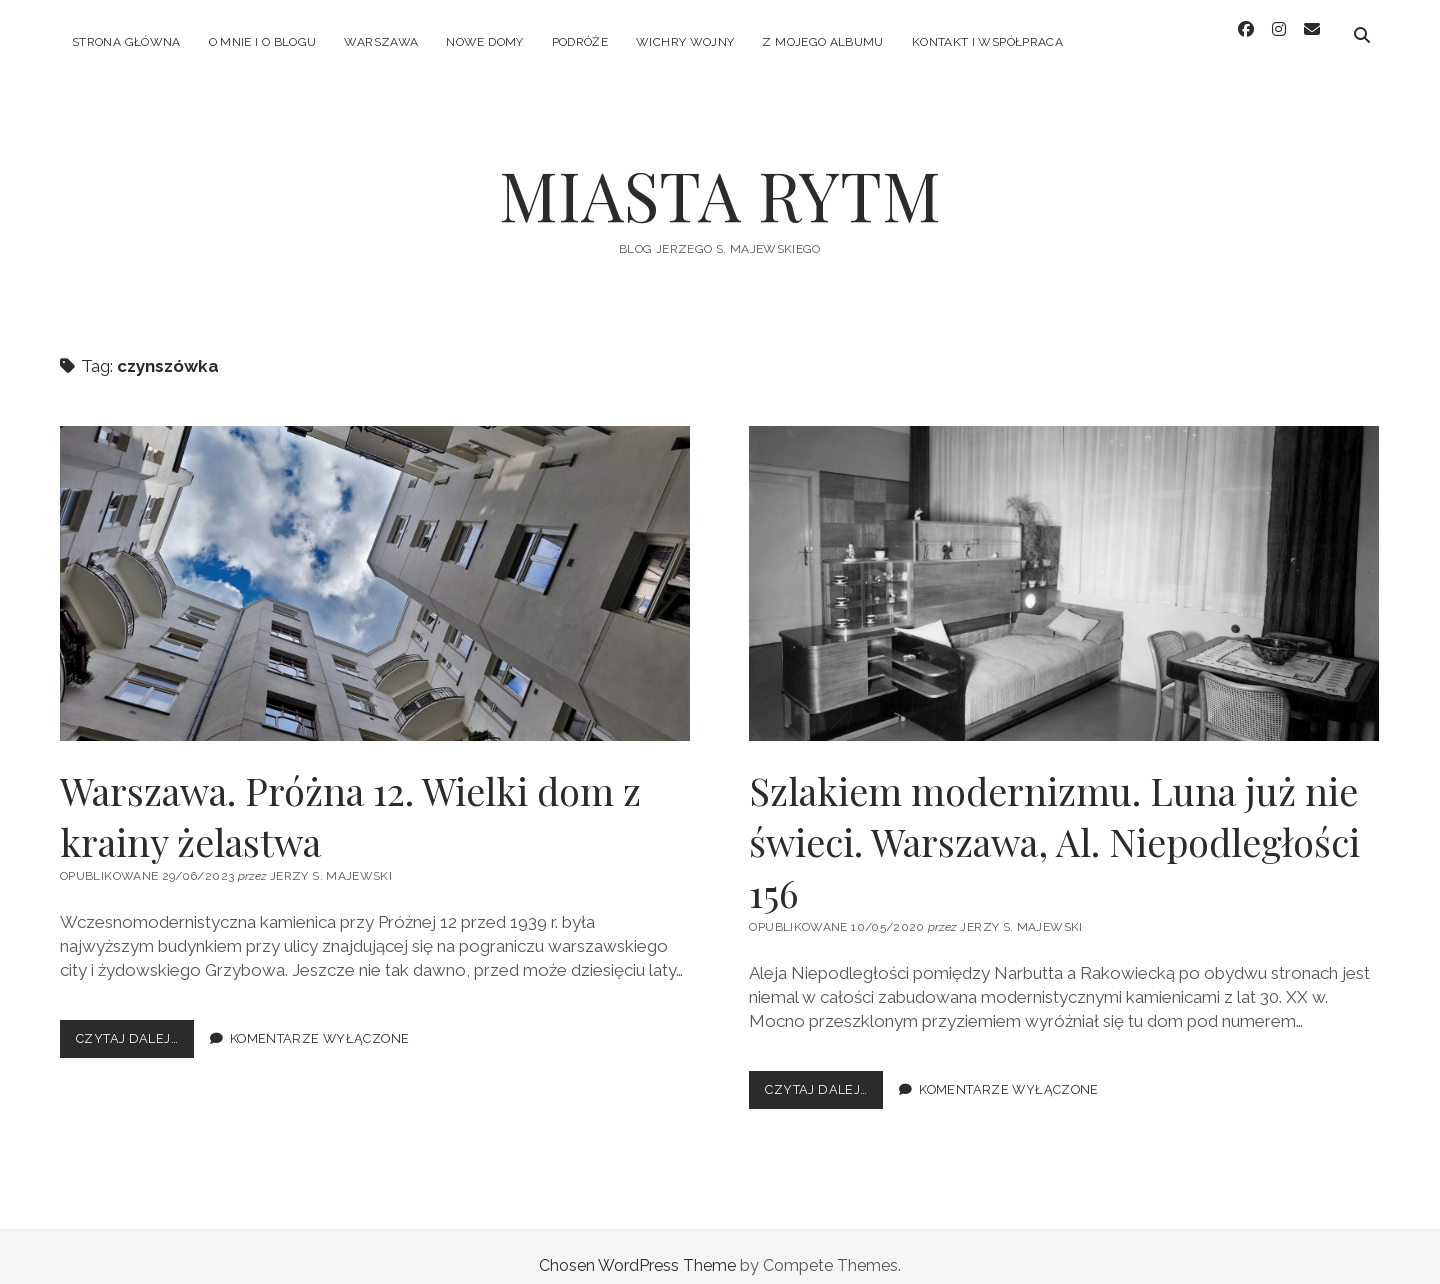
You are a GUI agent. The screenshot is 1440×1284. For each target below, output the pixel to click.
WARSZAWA (381, 42)
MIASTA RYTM (720, 176)
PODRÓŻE (580, 42)
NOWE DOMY (484, 42)
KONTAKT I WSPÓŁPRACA (987, 42)
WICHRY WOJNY (685, 42)
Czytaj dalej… (135, 1024)
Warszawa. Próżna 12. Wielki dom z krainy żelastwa (375, 565)
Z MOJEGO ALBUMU (822, 42)
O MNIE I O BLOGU (263, 42)
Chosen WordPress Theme (637, 1247)
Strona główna (126, 42)
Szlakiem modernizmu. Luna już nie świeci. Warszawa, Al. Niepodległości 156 (1064, 565)
